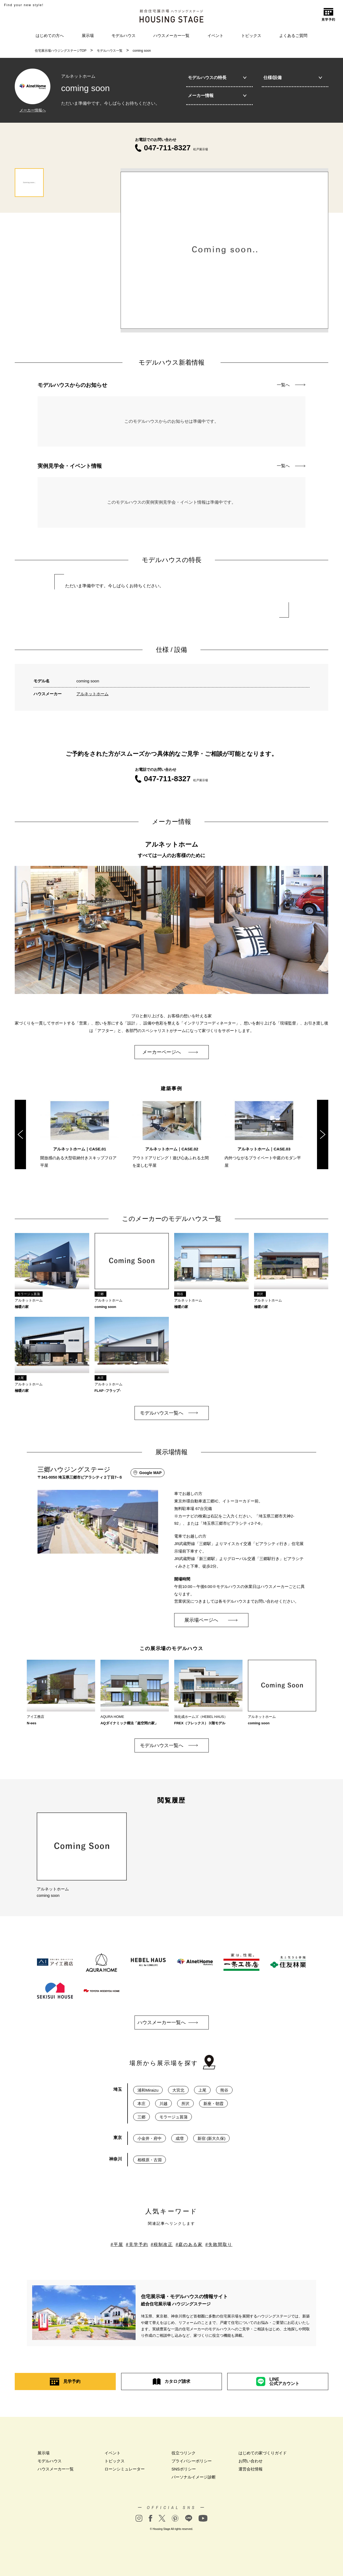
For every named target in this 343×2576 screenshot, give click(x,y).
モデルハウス (123, 35)
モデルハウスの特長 (217, 77)
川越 (163, 2102)
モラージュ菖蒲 (173, 2116)
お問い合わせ (250, 2460)
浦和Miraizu (147, 2089)
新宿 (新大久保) (211, 2137)
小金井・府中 (149, 2137)
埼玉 (117, 2088)
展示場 (88, 35)
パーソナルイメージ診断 (194, 2476)
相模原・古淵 (149, 2159)
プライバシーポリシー (192, 2460)
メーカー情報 (217, 95)
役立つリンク (184, 2452)
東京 (117, 2136)
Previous (20, 1133)
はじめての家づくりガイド (262, 2452)
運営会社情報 (250, 2468)
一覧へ (291, 385)
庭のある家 (190, 2243)
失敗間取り (220, 2243)
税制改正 (163, 2243)
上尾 (202, 2089)
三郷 (141, 2116)
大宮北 (178, 2089)
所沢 (185, 2102)
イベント (215, 35)
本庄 (141, 2102)
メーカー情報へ (33, 110)
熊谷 (224, 2089)
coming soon (142, 51)
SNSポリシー (184, 2468)
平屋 (118, 2243)
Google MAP (147, 1471)
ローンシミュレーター (125, 2468)
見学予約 (138, 2243)
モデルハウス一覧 (109, 51)
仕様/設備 (292, 77)
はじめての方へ (50, 35)
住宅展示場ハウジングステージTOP (60, 51)
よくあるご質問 (293, 35)
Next (322, 1133)
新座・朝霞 (213, 2102)
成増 (180, 2137)
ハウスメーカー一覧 (171, 35)
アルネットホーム (92, 693)
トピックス (251, 35)
